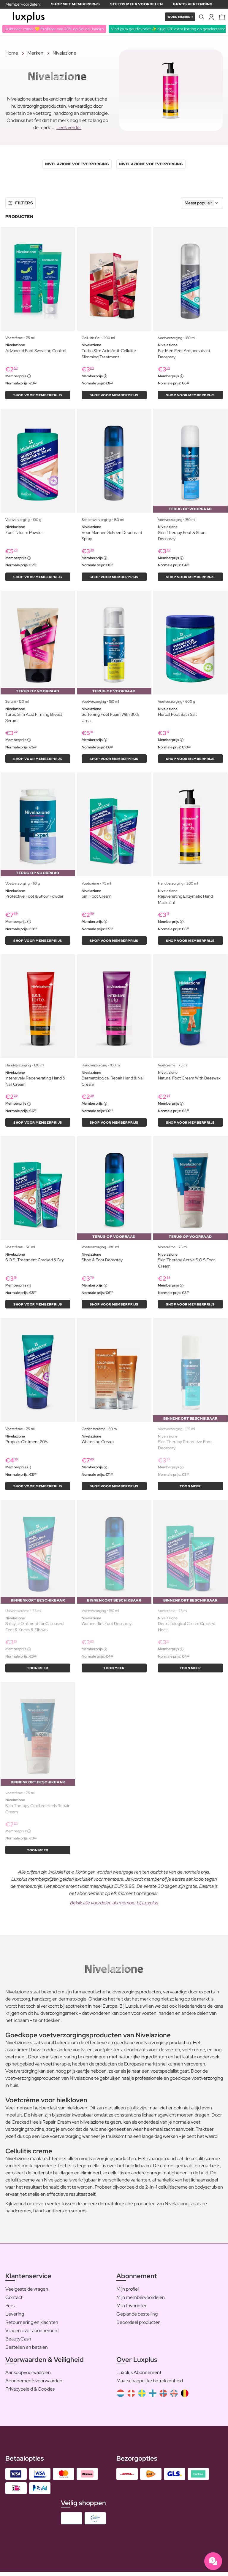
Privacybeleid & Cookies (30, 2393)
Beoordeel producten (138, 2326)
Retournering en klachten (31, 2326)
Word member (178, 16)
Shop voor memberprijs (38, 395)
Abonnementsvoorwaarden (33, 2385)
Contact (14, 2301)
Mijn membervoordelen (140, 2301)
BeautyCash (18, 2343)
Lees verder (68, 128)
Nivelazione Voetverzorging (77, 164)
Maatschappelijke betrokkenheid (149, 2385)
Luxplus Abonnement (139, 2376)
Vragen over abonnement (32, 2334)
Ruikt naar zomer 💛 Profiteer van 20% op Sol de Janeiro (56, 28)
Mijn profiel (127, 2293)
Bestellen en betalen (26, 2351)
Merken (35, 53)
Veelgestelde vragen (26, 2293)
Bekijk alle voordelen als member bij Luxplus (114, 1907)
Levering (14, 2318)
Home (11, 53)
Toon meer (190, 1489)
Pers (10, 2309)
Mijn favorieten (132, 2309)
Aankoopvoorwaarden (28, 2376)
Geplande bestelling (137, 2318)
